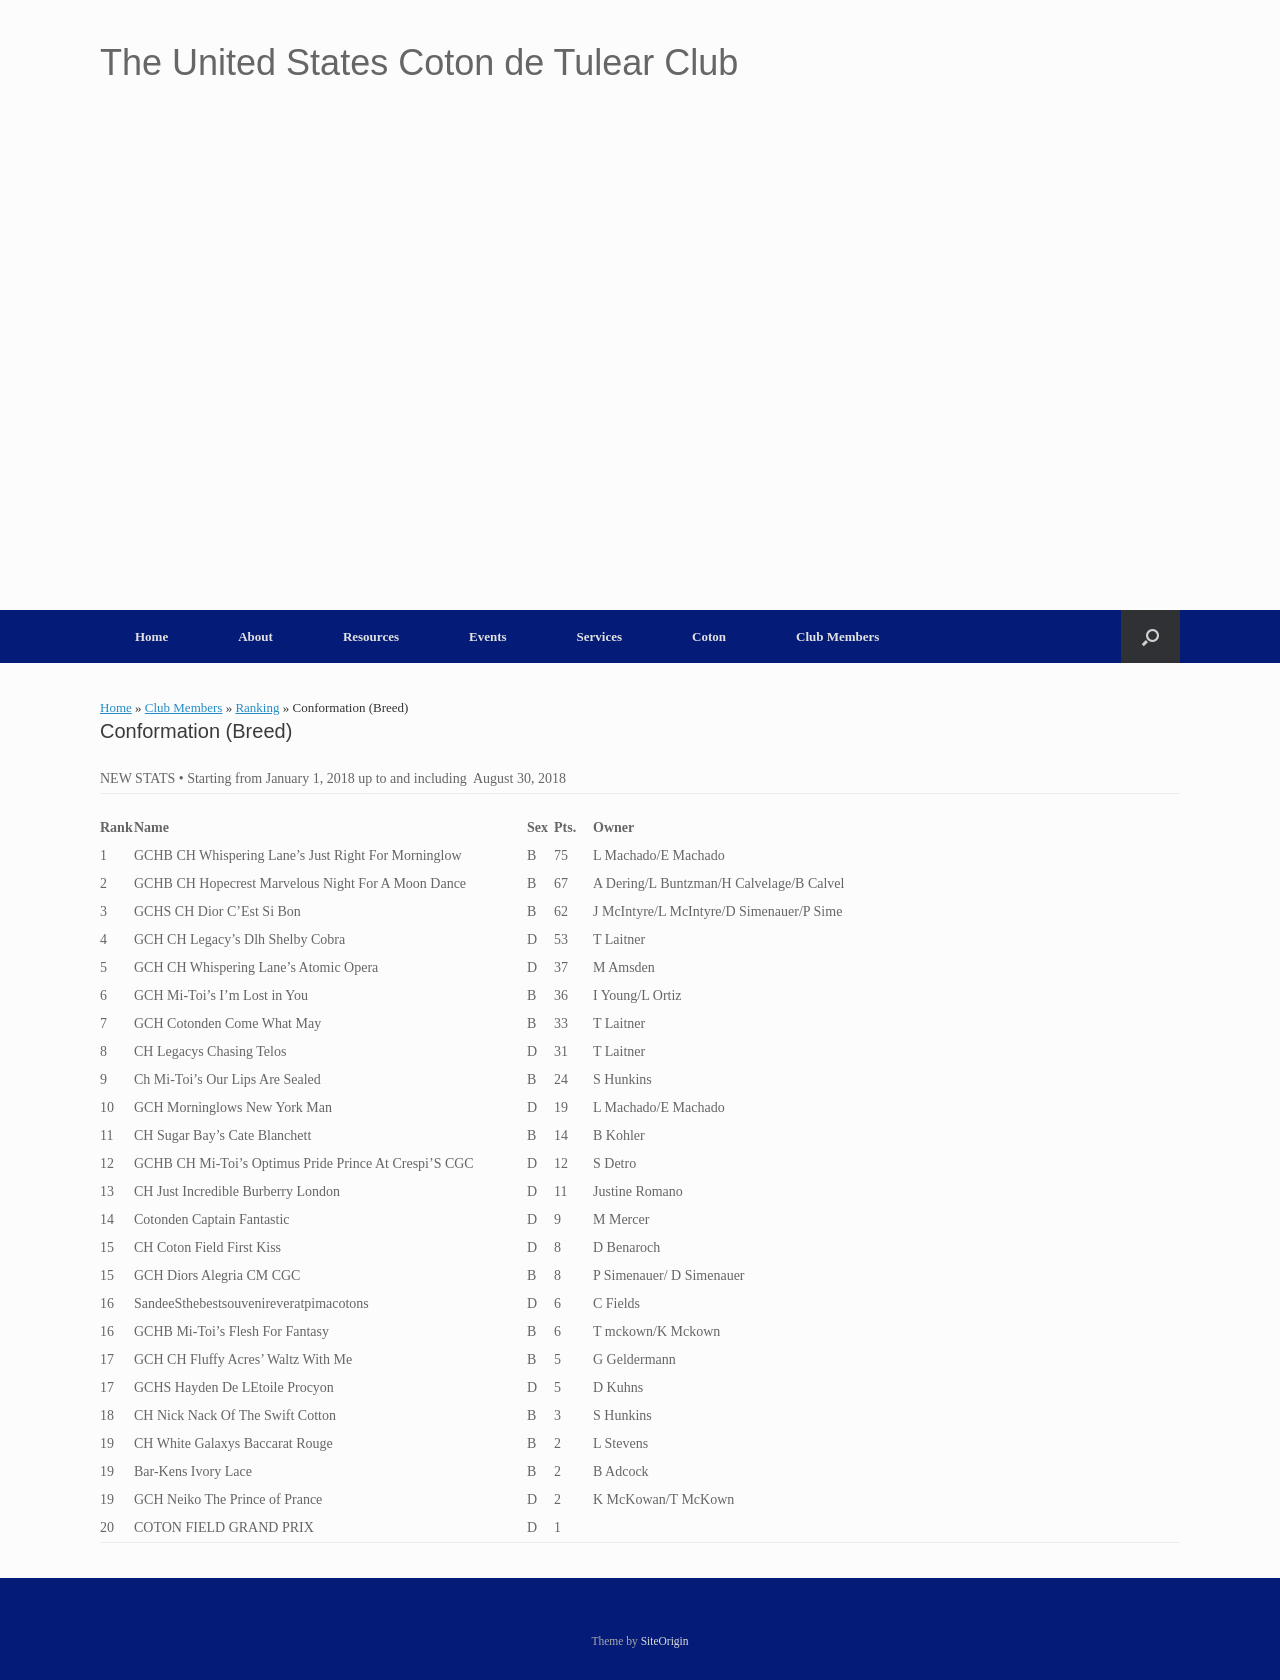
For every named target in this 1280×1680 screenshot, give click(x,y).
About (255, 636)
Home (151, 636)
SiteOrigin (665, 1641)
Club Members (837, 636)
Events (488, 636)
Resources (371, 636)
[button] (1150, 636)
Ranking (257, 707)
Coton (709, 636)
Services (599, 636)
